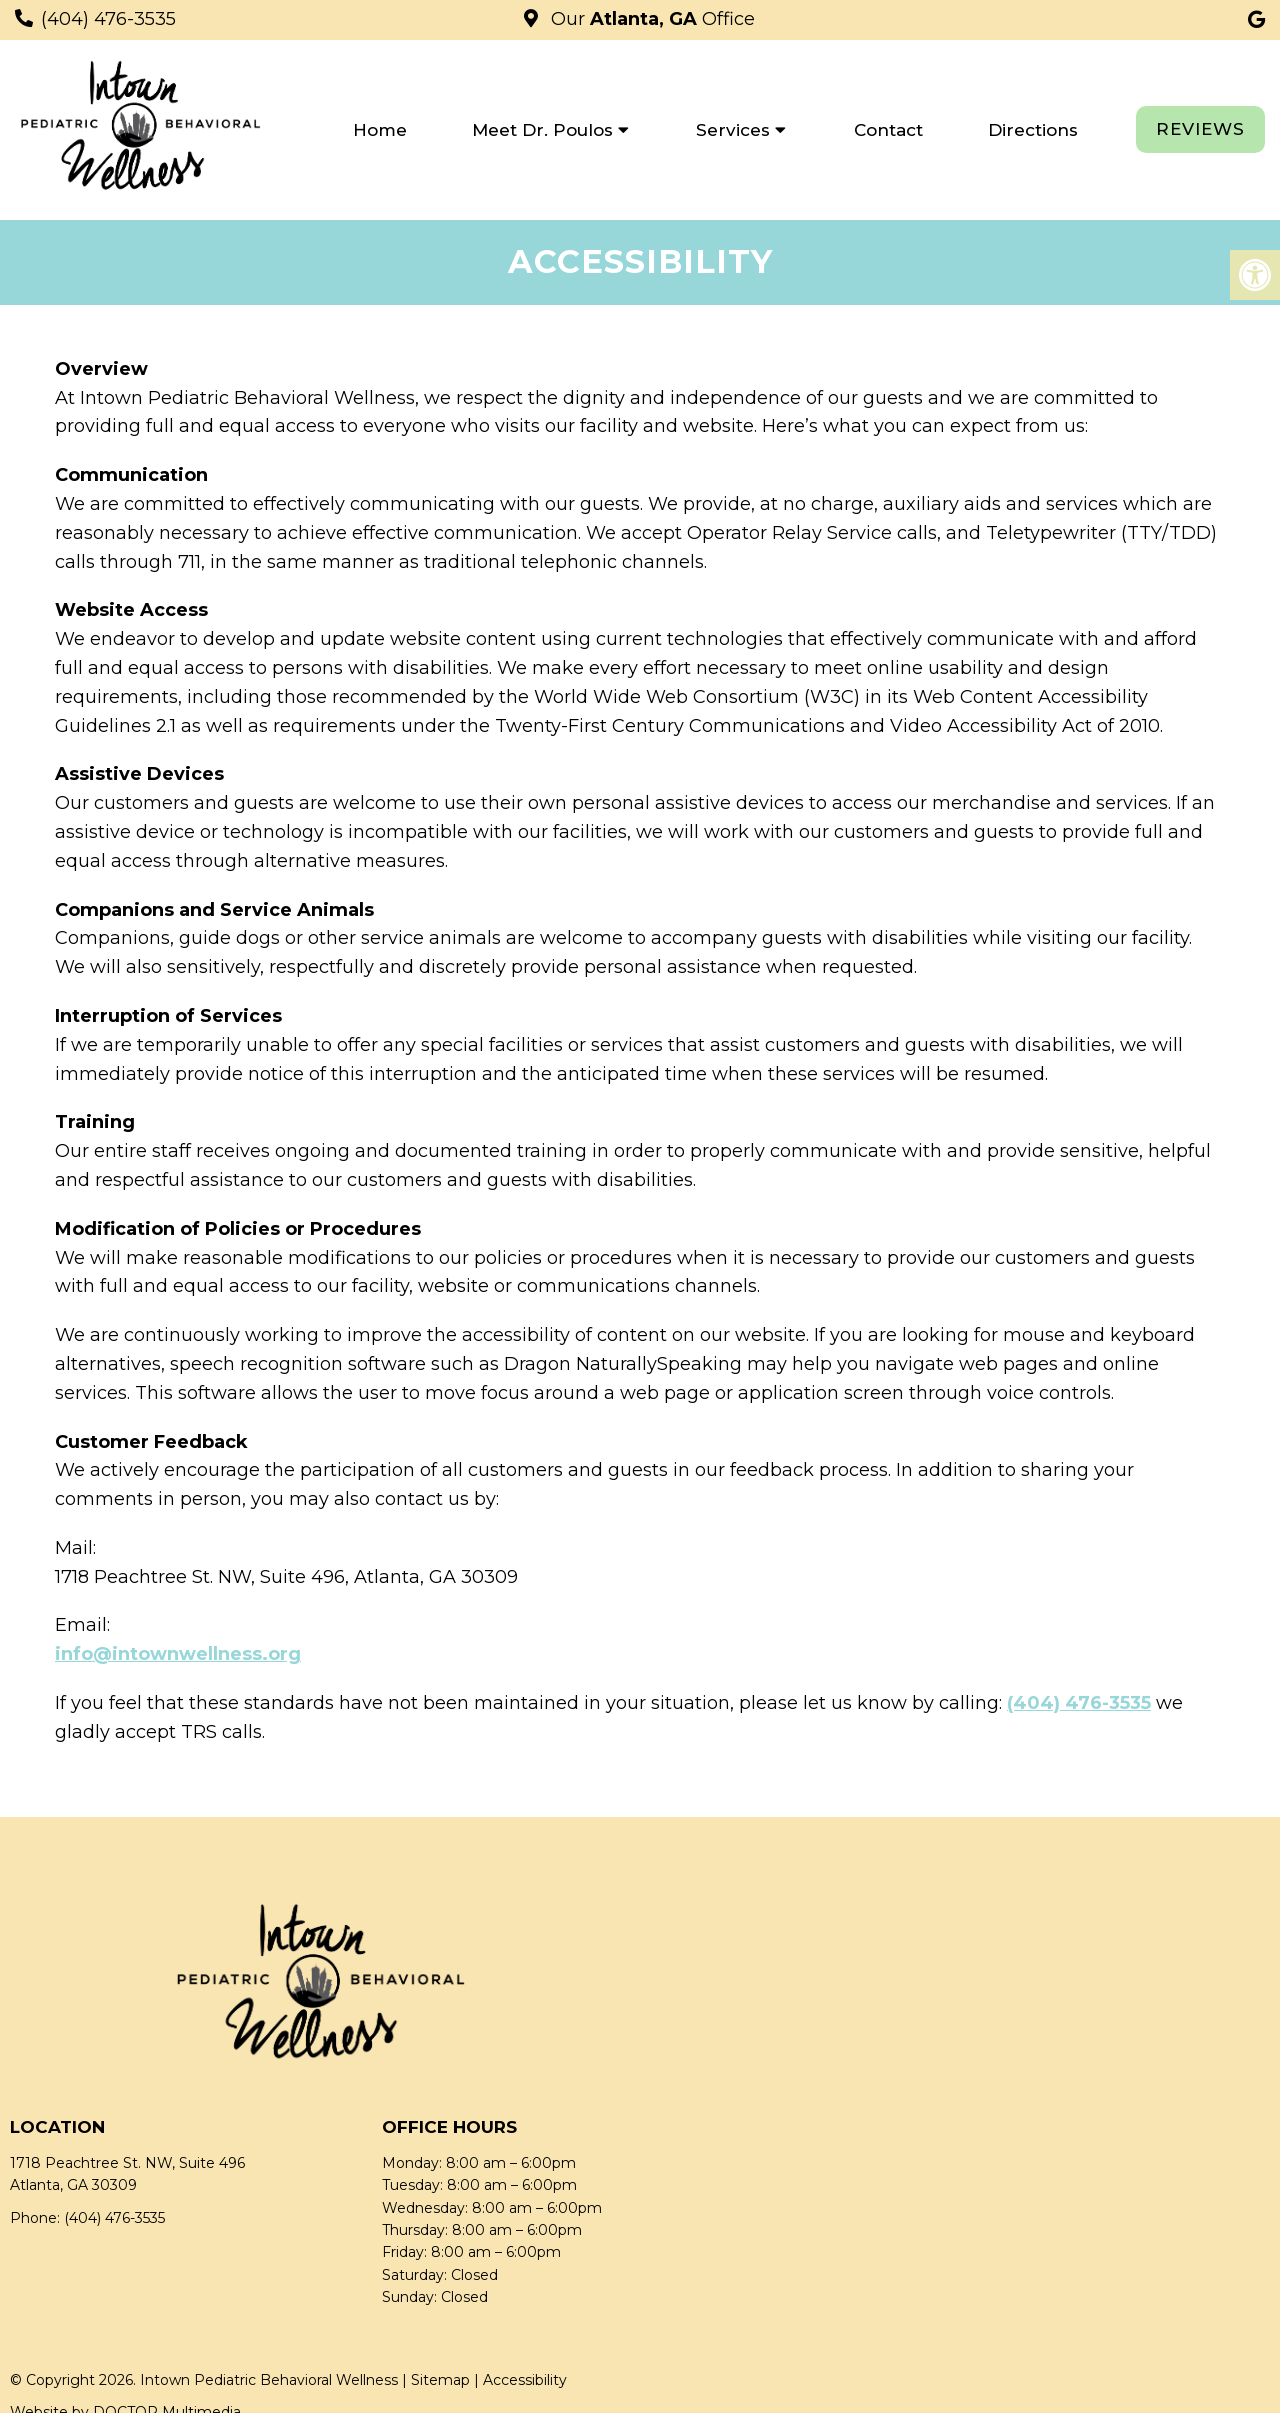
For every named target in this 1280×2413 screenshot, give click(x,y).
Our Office (650, 19)
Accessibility (525, 2380)
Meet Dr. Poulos (542, 130)
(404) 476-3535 (108, 19)
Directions (1033, 130)
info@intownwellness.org (178, 1654)
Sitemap (440, 2380)
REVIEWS (1200, 129)
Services (733, 130)
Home (380, 130)
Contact (888, 130)
